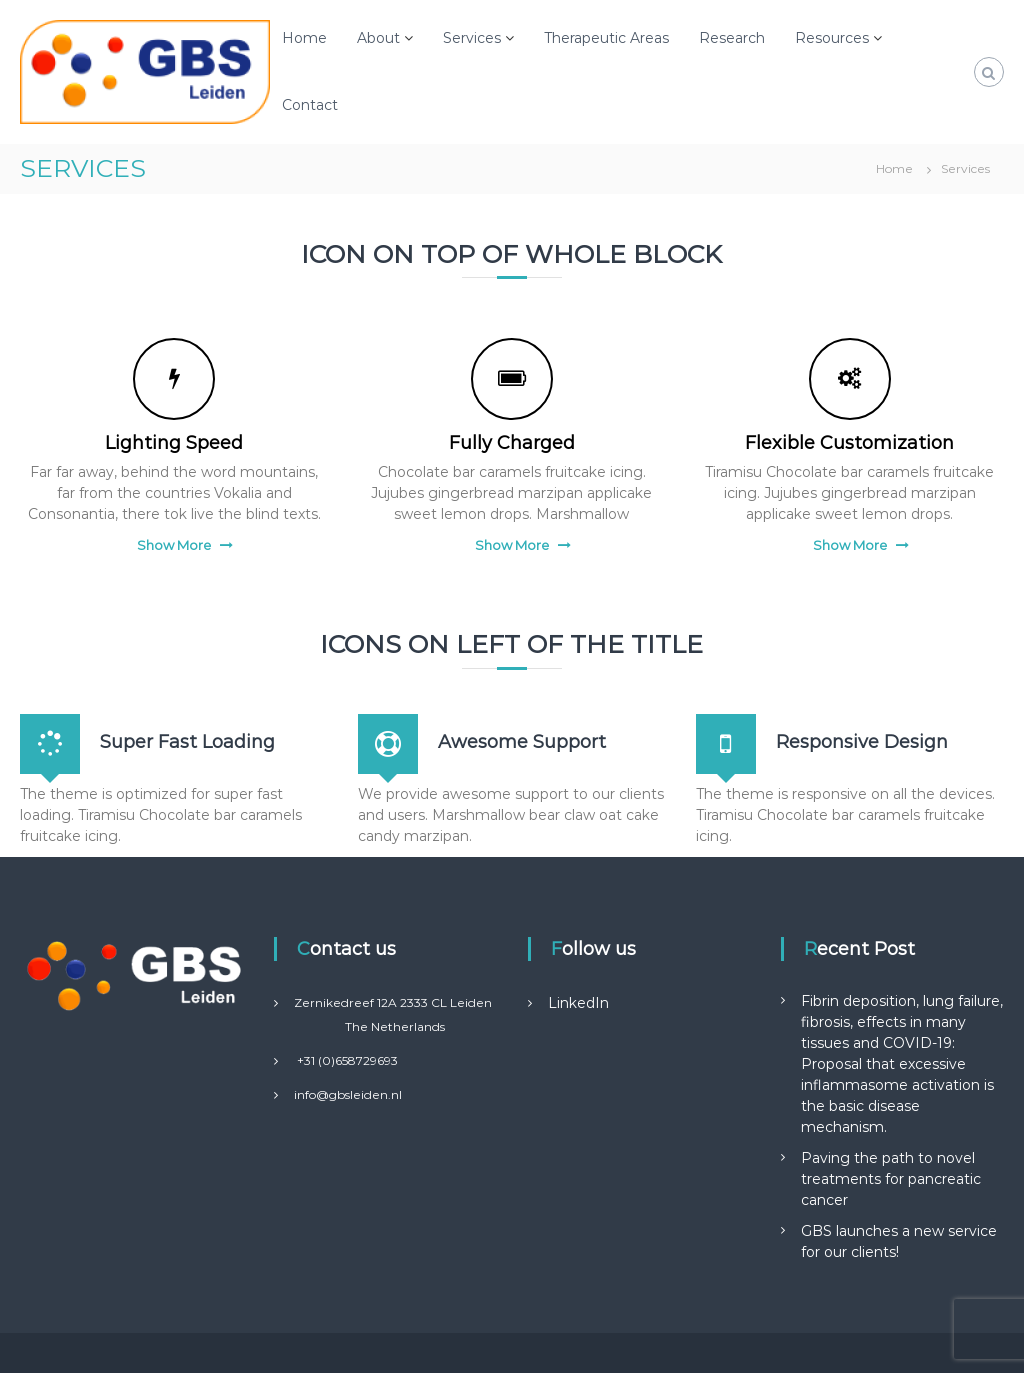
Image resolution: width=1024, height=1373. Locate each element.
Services (472, 38)
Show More (174, 545)
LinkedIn (578, 1003)
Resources (832, 38)
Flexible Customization (849, 443)
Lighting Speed (174, 443)
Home (304, 38)
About (378, 38)
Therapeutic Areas (606, 38)
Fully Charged (512, 443)
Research (732, 38)
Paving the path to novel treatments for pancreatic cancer (891, 1179)
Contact (310, 105)
